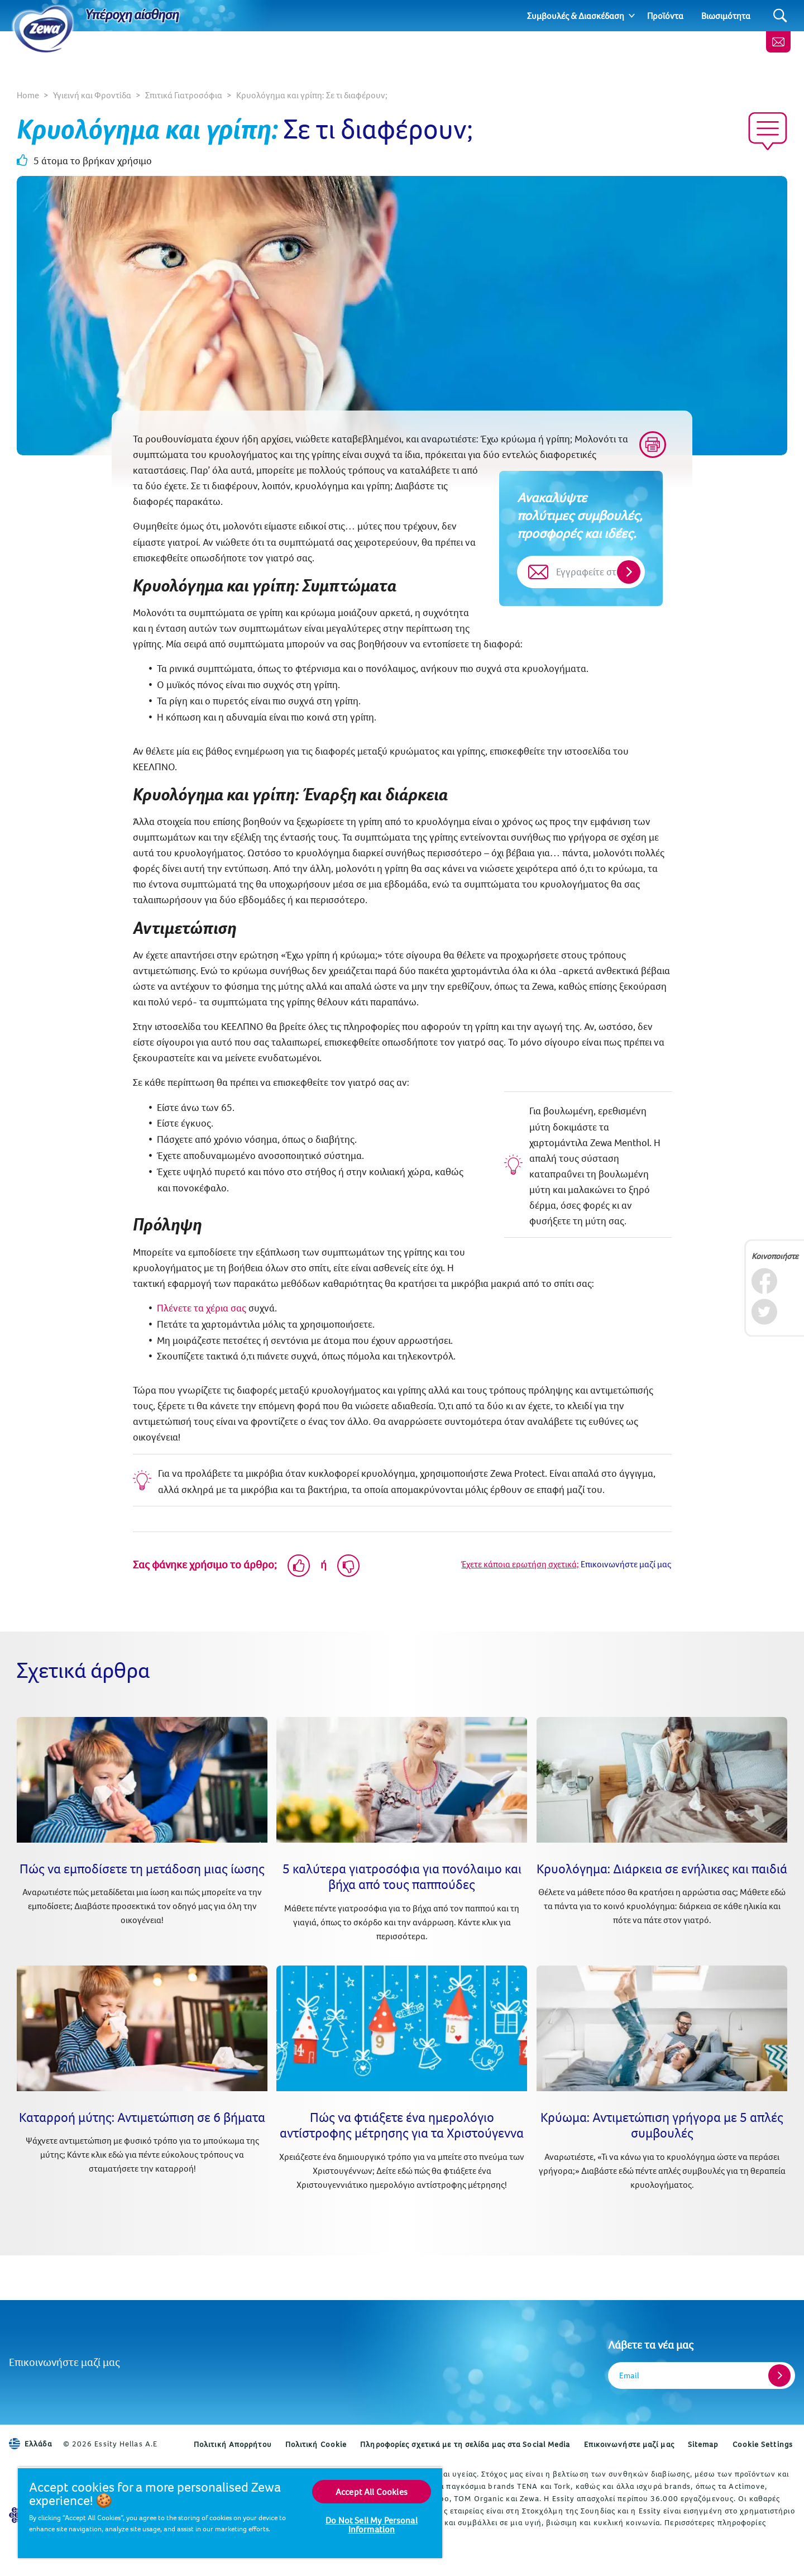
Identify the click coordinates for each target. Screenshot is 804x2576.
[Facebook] (764, 1281)
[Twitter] (764, 1311)
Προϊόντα (665, 15)
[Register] (779, 2375)
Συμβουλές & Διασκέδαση (575, 15)
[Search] (780, 15)
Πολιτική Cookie (316, 2444)
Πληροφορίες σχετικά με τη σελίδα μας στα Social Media (465, 2444)
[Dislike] (348, 1565)
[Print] (652, 444)
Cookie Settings (763, 2444)
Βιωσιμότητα (725, 15)
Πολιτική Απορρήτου (233, 2444)
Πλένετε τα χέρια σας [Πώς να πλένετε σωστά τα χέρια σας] (201, 1307)
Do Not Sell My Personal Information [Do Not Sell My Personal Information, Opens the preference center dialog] (372, 2525)
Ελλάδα (30, 2443)
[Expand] (631, 15)
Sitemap (703, 2444)
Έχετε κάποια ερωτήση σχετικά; (520, 1564)
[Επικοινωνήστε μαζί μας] (778, 42)
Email (629, 2375)
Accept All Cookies (372, 2491)
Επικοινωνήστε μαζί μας (64, 2362)
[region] (230, 2512)
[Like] (299, 1565)
